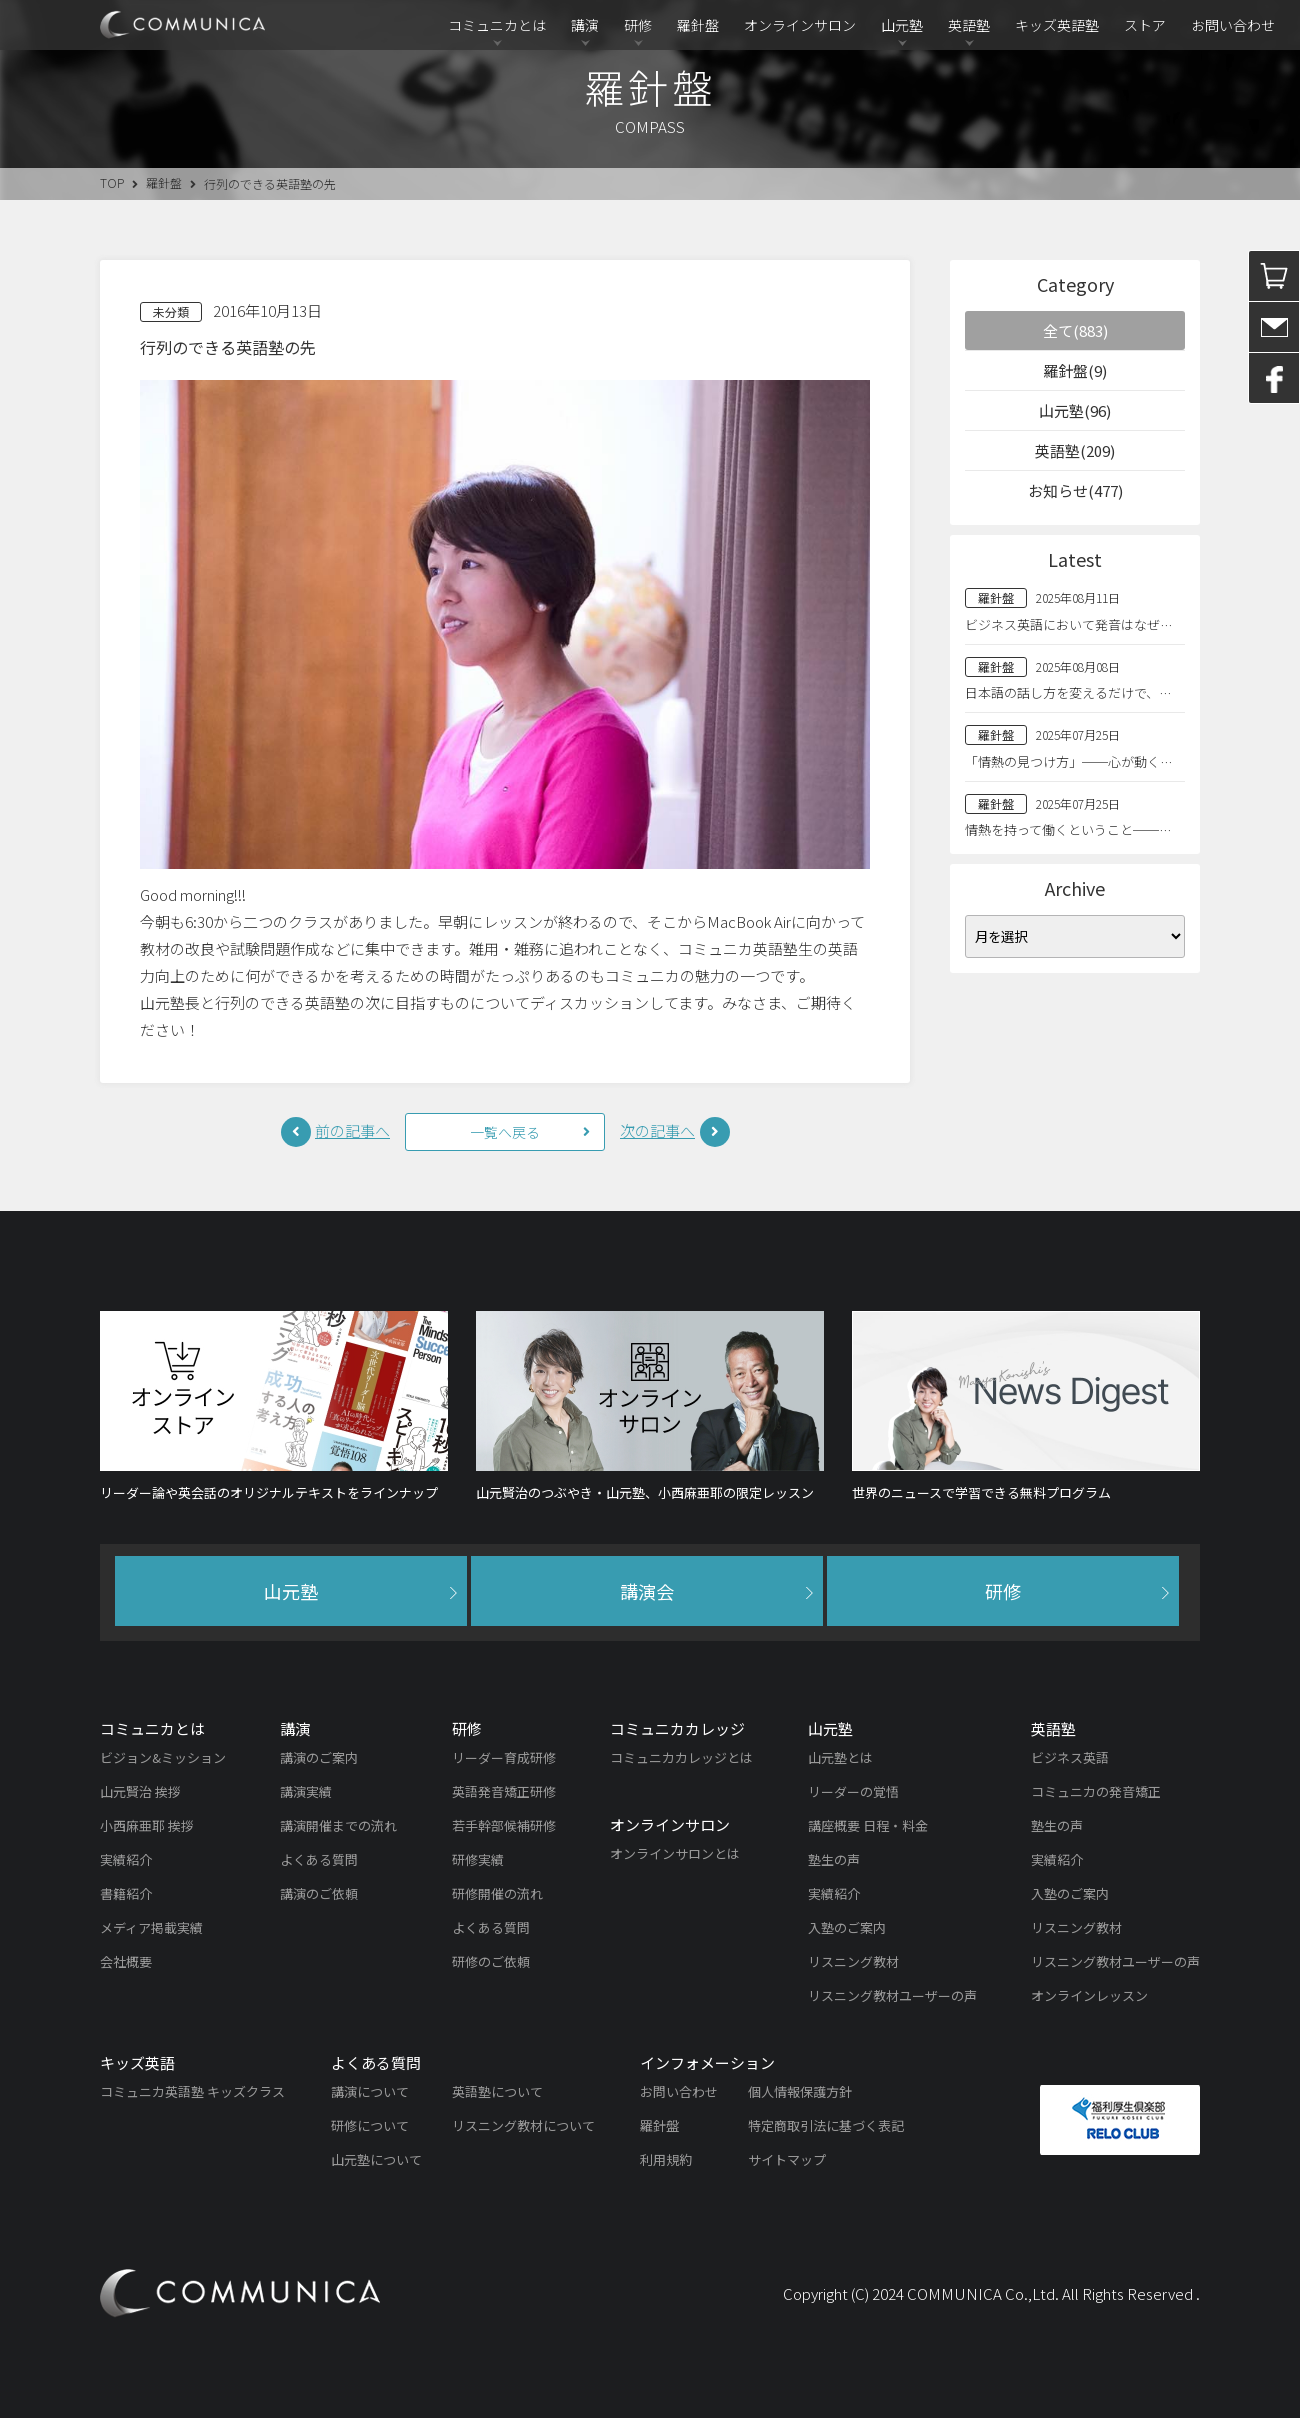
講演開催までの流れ (338, 1825)
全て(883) (1075, 330)
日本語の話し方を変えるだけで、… (1068, 692)
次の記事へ (657, 1130)
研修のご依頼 (491, 1961)
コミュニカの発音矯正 (1096, 1791)
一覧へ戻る (505, 1132)
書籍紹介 (126, 1893)
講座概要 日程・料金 (868, 1825)
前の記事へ (352, 1130)
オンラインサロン (800, 25)
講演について (370, 2091)
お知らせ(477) (1075, 490)
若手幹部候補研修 (504, 1825)
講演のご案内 (319, 1757)
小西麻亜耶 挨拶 (147, 1825)
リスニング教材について (523, 2125)
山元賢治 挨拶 (140, 1791)
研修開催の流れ (497, 1893)
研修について (370, 2125)
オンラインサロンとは (675, 1853)
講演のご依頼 (319, 1893)
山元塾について (376, 2159)
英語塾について (497, 2091)
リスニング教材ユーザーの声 (892, 1995)
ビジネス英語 (1070, 1757)
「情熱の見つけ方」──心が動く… (1068, 761)
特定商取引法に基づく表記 (826, 2125)
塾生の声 (834, 1859)
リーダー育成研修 (504, 1757)
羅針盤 (698, 25)
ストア (1145, 25)
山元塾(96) (1075, 410)
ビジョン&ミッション (163, 1757)
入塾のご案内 (847, 1927)
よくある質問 (319, 1859)
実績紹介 (126, 1859)
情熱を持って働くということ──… (1068, 829)
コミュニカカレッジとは (681, 1757)
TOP (112, 182)
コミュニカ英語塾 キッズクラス (192, 2091)
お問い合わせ (1233, 25)
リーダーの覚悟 (853, 1791)
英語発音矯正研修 (504, 1791)
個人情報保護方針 (800, 2091)
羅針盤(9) (1075, 370)
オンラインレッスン (1089, 1995)
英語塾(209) (1075, 450)
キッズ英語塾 (1057, 25)
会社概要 (126, 1961)
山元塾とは (840, 1757)
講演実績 (306, 1791)
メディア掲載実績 (151, 1927)
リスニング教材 (853, 1961)
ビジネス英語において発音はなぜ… (1068, 624)
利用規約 (666, 2159)
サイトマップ (787, 2159)
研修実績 (478, 1859)
